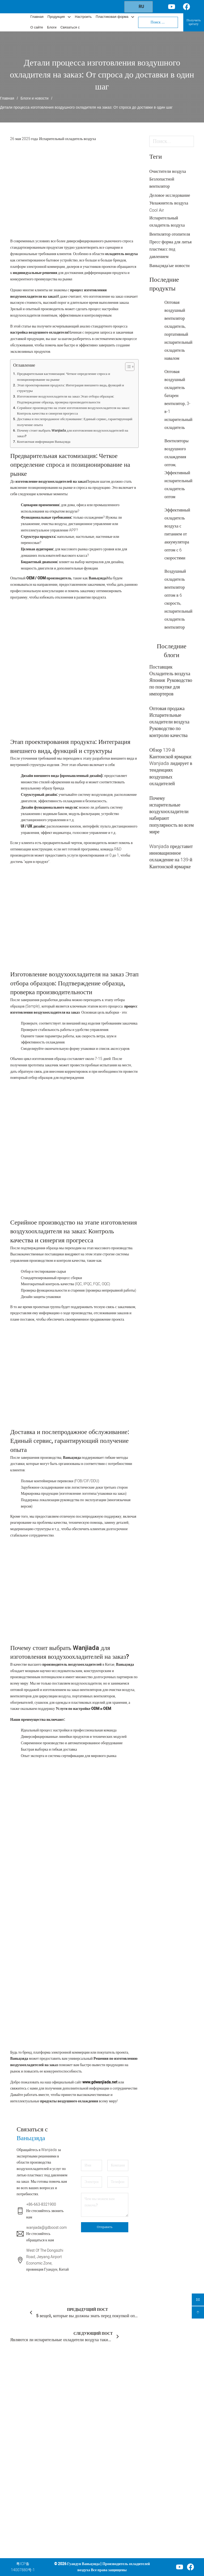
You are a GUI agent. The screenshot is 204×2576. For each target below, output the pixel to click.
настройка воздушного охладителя (39, 332)
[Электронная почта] (91, 2182)
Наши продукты (122, 2401)
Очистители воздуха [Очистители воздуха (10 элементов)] (167, 171)
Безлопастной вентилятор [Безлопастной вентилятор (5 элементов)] (161, 183)
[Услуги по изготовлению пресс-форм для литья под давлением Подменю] (137, 2438)
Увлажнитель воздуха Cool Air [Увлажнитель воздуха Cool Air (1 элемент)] (168, 207)
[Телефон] (117, 2182)
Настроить (83, 17)
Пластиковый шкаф (89, 2509)
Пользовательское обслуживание (124, 2413)
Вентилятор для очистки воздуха (91, 2422)
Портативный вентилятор (90, 2463)
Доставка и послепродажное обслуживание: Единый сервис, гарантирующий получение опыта (74, 421)
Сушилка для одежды (89, 2493)
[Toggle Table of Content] (127, 366)
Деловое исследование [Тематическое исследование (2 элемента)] (169, 195)
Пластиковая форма (112, 17)
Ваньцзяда (98, 578)
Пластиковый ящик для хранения (89, 2527)
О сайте (36, 28)
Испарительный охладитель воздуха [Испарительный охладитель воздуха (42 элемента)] (167, 221)
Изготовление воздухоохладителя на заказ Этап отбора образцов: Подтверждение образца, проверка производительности (65, 399)
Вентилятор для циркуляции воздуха (91, 2444)
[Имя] (91, 2165)
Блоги (51, 28)
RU (138, 6)
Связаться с (69, 28)
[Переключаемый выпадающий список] (69, 17)
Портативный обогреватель (90, 2478)
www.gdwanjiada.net (99, 2082)
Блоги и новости (34, 98)
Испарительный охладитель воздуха (67, 139)
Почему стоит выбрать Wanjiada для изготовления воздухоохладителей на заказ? (72, 433)
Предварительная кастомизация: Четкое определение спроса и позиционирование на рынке (63, 376)
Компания (119, 2382)
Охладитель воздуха (88, 2404)
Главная (36, 17)
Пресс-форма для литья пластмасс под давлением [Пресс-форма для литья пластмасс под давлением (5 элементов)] (170, 249)
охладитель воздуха (121, 254)
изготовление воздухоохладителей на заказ (50, 481)
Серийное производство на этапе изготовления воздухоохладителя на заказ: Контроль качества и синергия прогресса (73, 410)
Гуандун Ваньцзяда (83, 2564)
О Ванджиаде (120, 2460)
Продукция (56, 17)
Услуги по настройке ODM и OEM (83, 1708)
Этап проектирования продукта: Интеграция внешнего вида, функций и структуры (70, 388)
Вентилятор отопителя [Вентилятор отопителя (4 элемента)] (169, 234)
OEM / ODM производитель (48, 578)
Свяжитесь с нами (124, 2478)
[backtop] (198, 2312)
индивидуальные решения (35, 273)
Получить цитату (193, 22)
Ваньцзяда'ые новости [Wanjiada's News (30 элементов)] (169, 266)
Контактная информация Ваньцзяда (43, 441)
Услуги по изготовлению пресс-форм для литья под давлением (121, 2438)
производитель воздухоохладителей (71, 1664)
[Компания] (117, 2165)
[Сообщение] (104, 2205)
